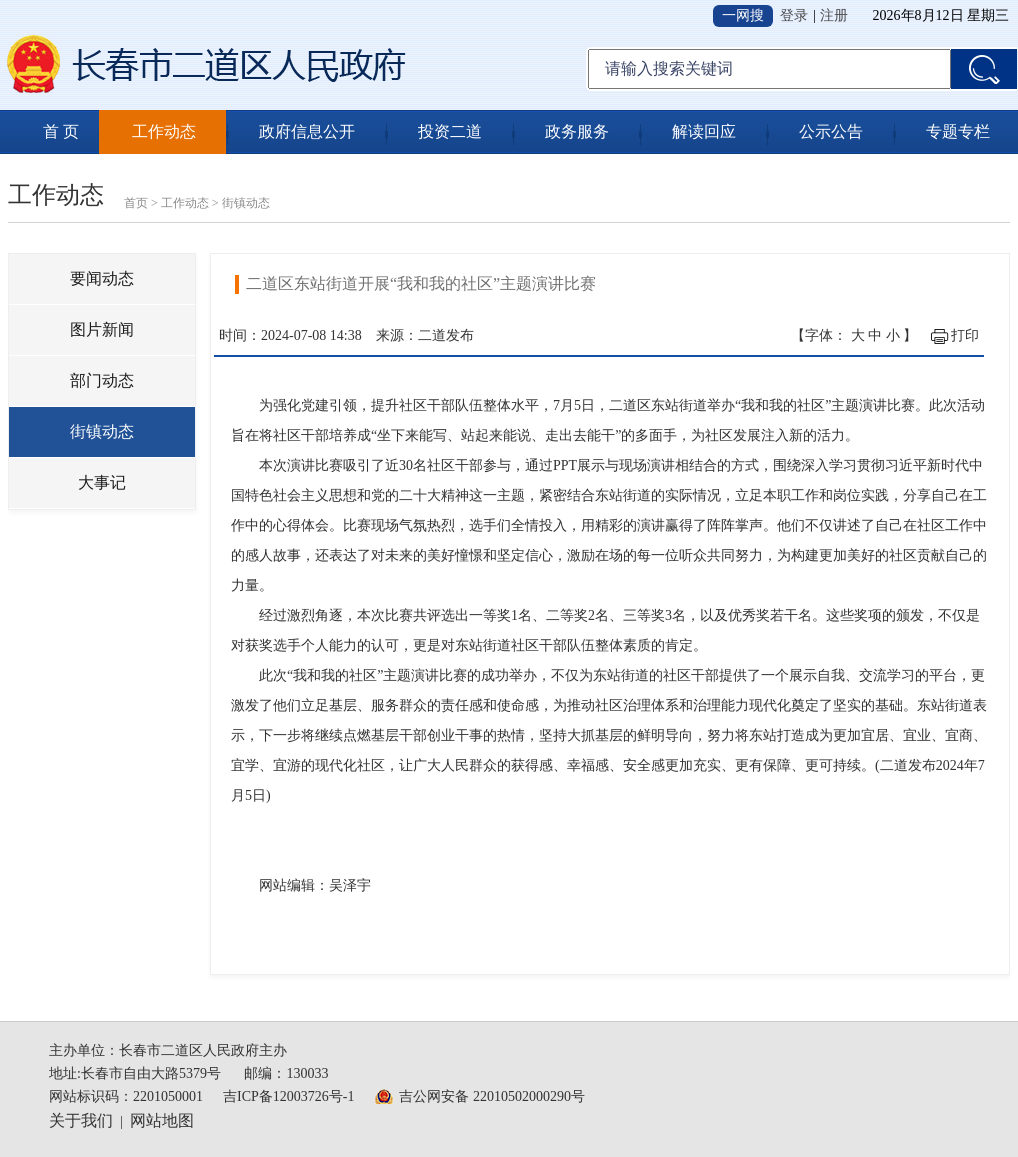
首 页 (61, 131)
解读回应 (704, 131)
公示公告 (831, 131)
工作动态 (164, 131)
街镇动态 (246, 203)
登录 (794, 15)
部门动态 (102, 380)
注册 (834, 15)
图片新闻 (102, 329)
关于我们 (81, 1120)
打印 (965, 335)
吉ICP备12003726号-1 (288, 1096)
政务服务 (577, 131)
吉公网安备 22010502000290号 (492, 1096)
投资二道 (450, 131)
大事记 (102, 482)
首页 (136, 203)
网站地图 (162, 1120)
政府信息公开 (307, 131)
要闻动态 (102, 278)
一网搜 (743, 15)
